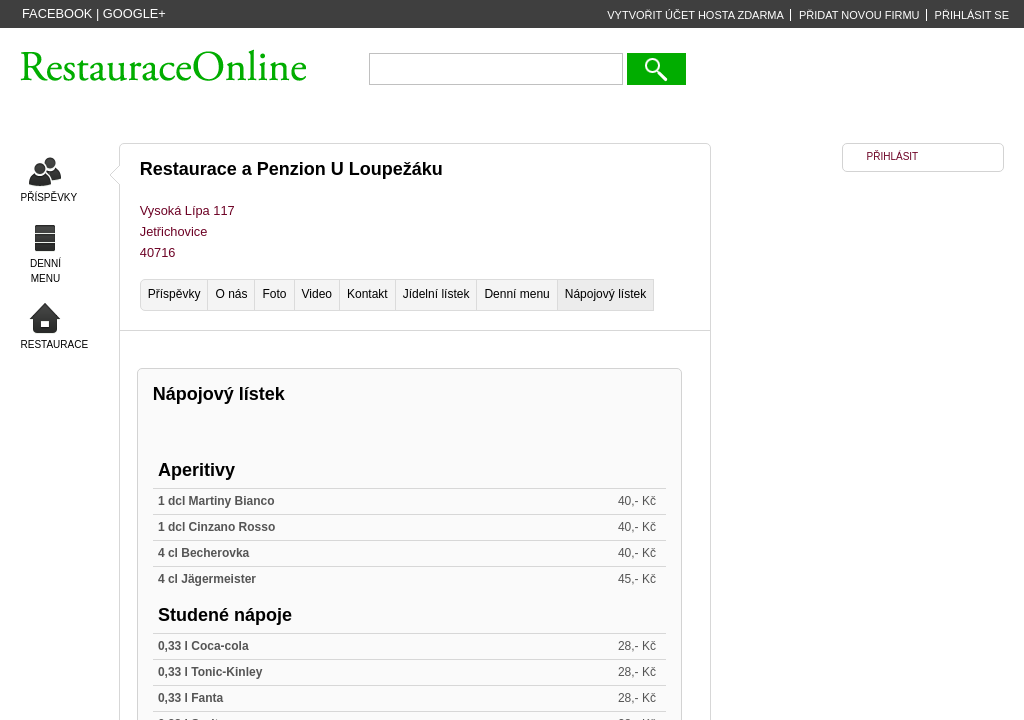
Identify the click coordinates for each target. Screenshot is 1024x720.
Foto (274, 294)
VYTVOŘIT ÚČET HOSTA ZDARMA (695, 15)
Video (317, 294)
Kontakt (367, 294)
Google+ (134, 13)
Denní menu (516, 294)
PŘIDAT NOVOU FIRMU (859, 15)
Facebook (57, 13)
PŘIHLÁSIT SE (972, 15)
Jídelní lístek (436, 294)
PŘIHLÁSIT (893, 156)
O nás (231, 294)
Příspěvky (174, 294)
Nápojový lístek (605, 294)
